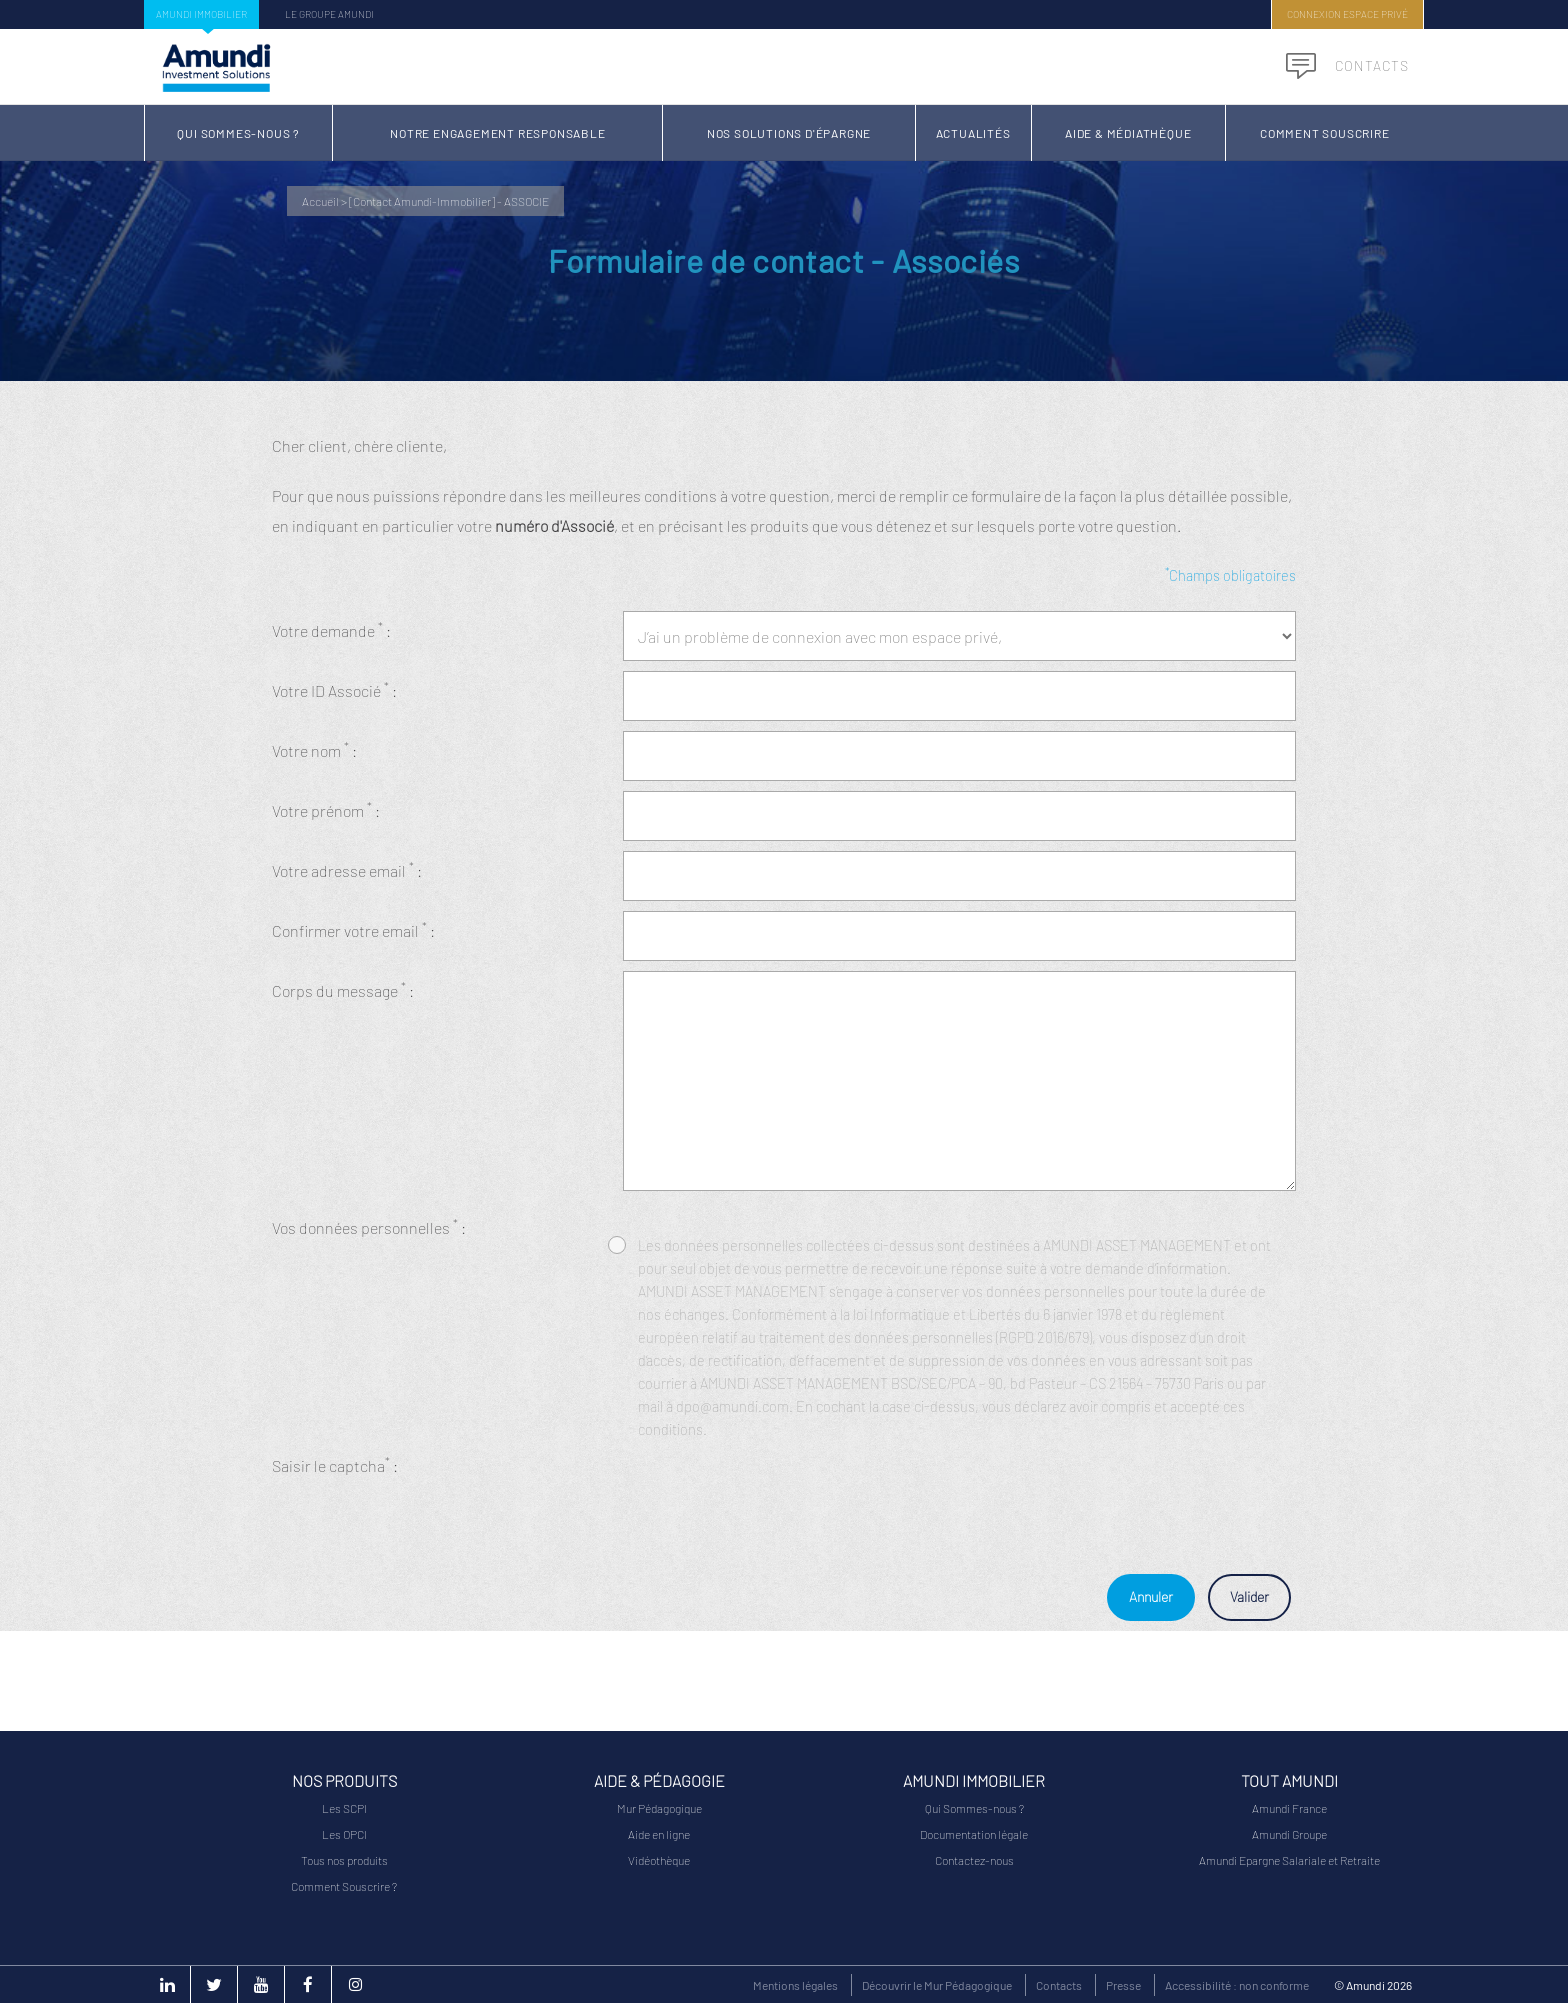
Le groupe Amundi (329, 14)
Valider (1249, 1596)
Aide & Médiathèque (1128, 133)
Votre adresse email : (347, 869)
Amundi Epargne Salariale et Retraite (1289, 1860)
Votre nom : (314, 749)
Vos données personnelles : (369, 1226)
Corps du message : (343, 989)
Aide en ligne (659, 1834)
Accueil (320, 201)
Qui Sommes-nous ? (238, 133)
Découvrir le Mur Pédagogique (937, 1985)
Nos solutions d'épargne (789, 133)
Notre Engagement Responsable (497, 133)
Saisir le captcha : (335, 1464)
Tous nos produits (344, 1860)
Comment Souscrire (1325, 133)
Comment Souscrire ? (344, 1886)
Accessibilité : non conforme (1237, 1985)
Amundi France (1289, 1808)
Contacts (1347, 66)
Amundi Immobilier (201, 14)
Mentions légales (795, 1985)
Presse (1123, 1985)
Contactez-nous (974, 1860)
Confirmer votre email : (353, 929)
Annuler (1151, 1596)
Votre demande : (331, 629)
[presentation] (775, 1485)
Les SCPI (344, 1808)
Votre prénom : (326, 809)
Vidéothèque (659, 1860)
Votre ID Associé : (334, 689)
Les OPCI (344, 1834)
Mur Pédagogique (659, 1808)
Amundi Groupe (1289, 1834)
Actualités (973, 133)
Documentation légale (974, 1834)
